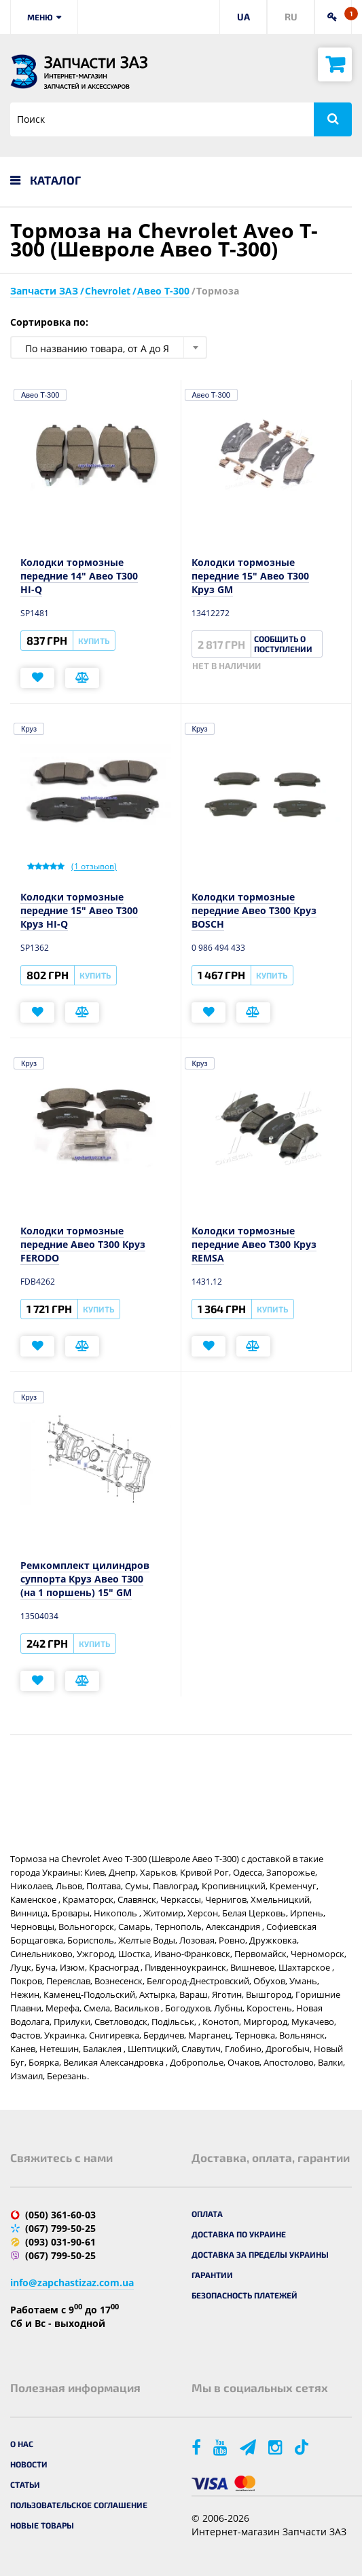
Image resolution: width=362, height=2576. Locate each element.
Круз (29, 729)
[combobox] (108, 347)
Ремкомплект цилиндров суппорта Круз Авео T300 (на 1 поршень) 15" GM (84, 1579)
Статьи (25, 2484)
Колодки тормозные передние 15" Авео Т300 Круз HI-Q (79, 910)
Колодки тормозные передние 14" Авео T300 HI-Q (79, 576)
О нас (21, 2443)
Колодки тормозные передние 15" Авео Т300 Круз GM (250, 576)
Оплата (207, 2213)
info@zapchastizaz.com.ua (72, 2282)
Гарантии (212, 2274)
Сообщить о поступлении (283, 644)
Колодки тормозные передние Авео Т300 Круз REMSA (254, 1244)
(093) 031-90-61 (60, 2241)
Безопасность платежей (244, 2295)
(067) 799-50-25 (60, 2228)
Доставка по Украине (239, 2234)
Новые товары (42, 2525)
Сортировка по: (49, 322)
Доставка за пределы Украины (260, 2254)
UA (243, 16)
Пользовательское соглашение (78, 2504)
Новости (29, 2464)
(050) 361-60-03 (60, 2214)
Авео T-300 (40, 395)
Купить (93, 640)
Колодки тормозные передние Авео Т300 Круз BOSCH (254, 910)
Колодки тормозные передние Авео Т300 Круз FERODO (82, 1244)
